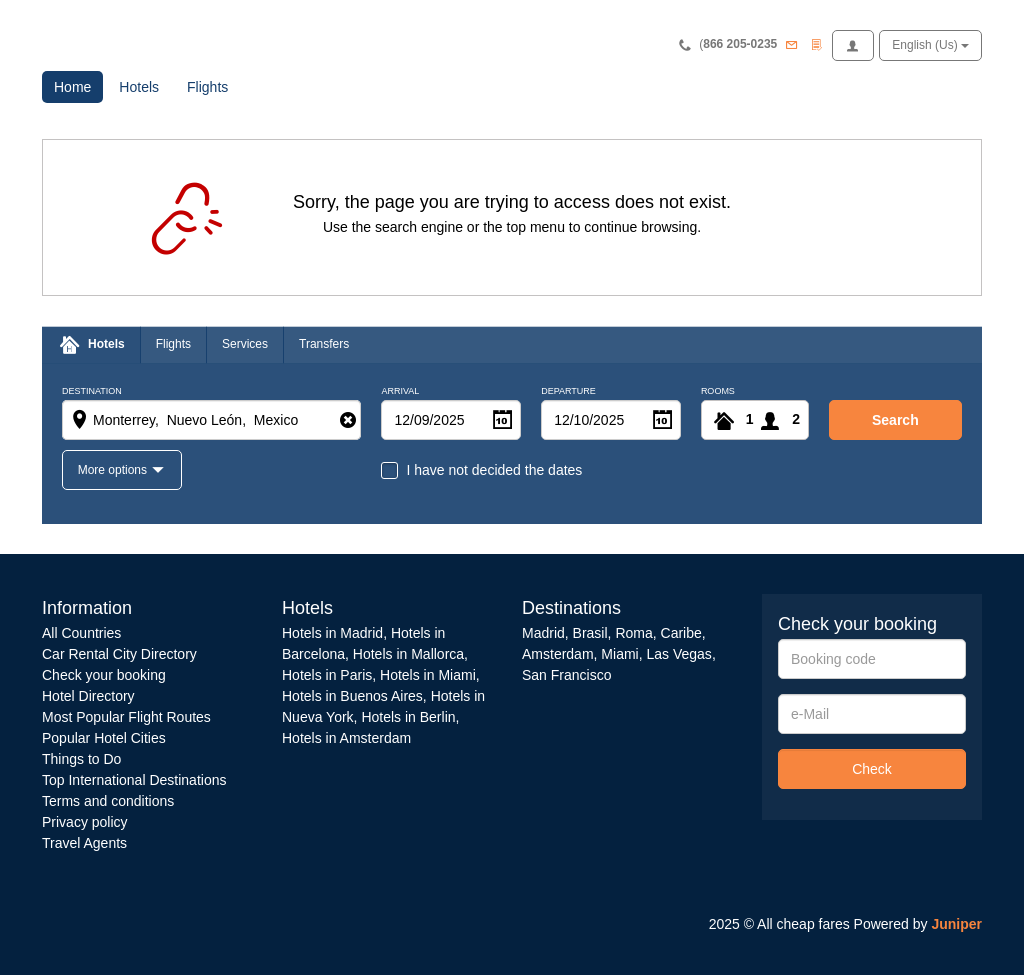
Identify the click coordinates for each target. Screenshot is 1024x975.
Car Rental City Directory (119, 654)
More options (114, 470)
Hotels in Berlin (408, 717)
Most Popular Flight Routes (126, 717)
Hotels (139, 87)
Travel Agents (84, 843)
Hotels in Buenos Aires (352, 696)
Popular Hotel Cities (104, 738)
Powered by (918, 924)
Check (872, 769)
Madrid (543, 633)
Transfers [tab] (324, 344)
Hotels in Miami (428, 675)
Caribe (681, 633)
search (895, 420)
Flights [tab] (173, 344)
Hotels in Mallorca (408, 654)
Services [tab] (245, 344)
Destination (92, 391)
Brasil (590, 633)
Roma (633, 633)
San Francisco (566, 675)
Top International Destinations (134, 780)
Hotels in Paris (327, 675)
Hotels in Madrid (332, 633)
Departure (568, 391)
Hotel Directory (88, 696)
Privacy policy (85, 822)
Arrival (400, 391)
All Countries (81, 633)
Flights (207, 87)
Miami (617, 654)
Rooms (718, 391)
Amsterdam (558, 654)
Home (78, 85)
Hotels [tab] (106, 344)
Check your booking (104, 675)
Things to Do (81, 759)
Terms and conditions (108, 801)
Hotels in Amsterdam (346, 738)
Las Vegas (678, 654)
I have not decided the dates (494, 470)
